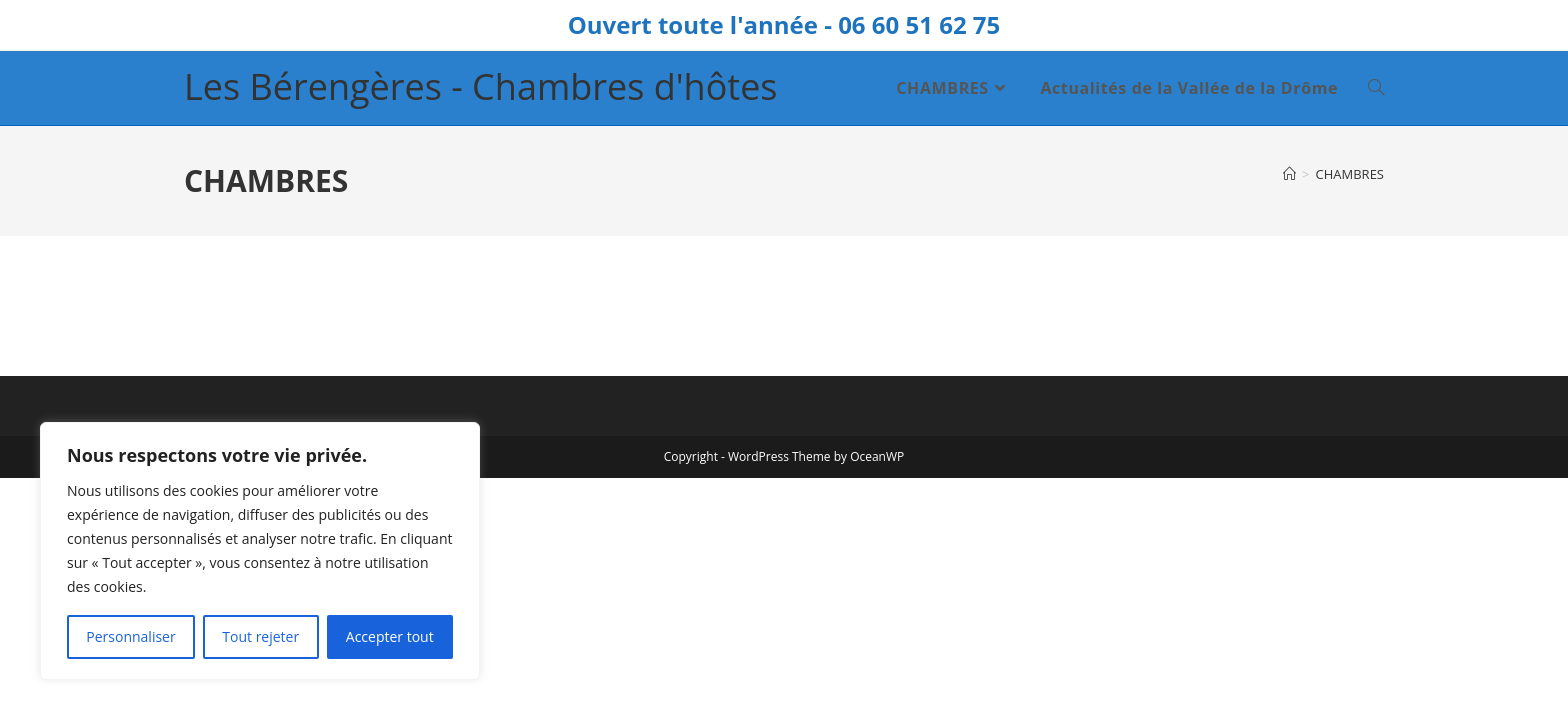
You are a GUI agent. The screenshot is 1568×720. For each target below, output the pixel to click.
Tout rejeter (260, 636)
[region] (260, 551)
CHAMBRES (1350, 174)
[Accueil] (1289, 174)
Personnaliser (130, 636)
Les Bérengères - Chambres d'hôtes (481, 86)
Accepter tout (390, 636)
